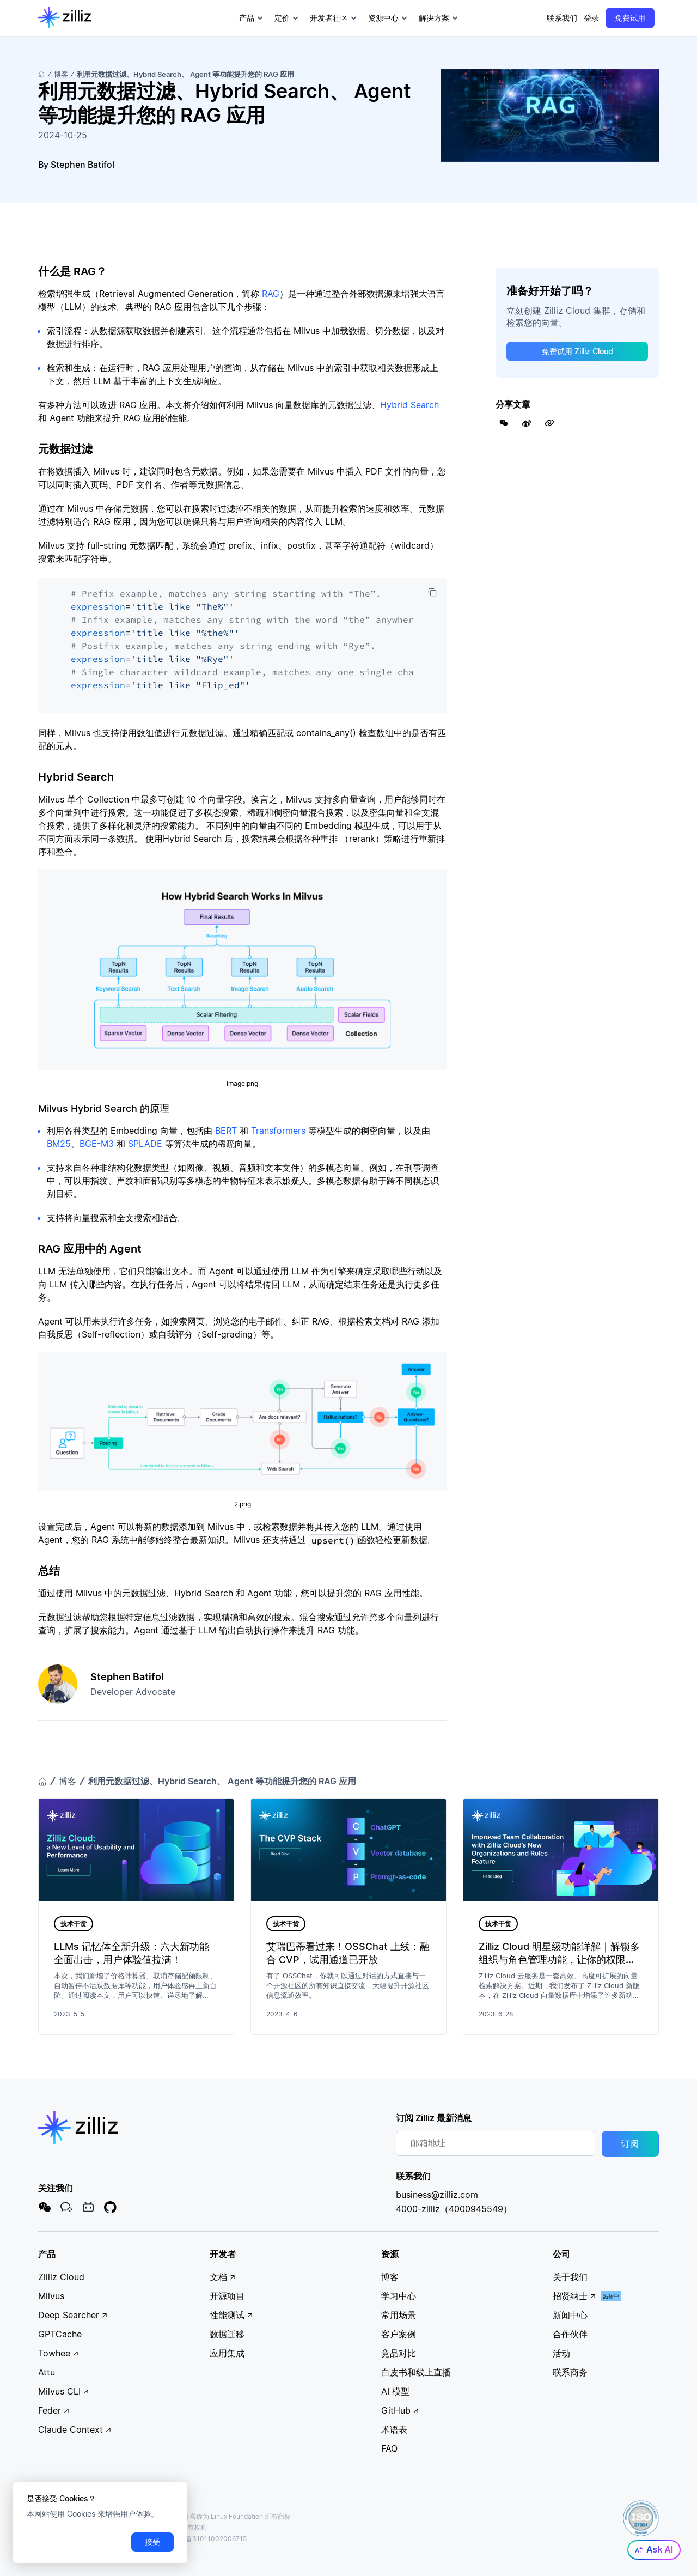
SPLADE (145, 1143)
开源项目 (227, 2296)
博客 (61, 74)
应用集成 (227, 2353)
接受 (152, 2542)
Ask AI (654, 2549)
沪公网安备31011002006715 (199, 2539)
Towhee (58, 2353)
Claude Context (75, 2429)
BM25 (59, 1143)
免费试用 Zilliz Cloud (577, 351)
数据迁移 (227, 2334)
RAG (270, 293)
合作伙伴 (570, 2334)
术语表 (394, 2429)
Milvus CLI (63, 2391)
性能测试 (231, 2315)
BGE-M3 (97, 1143)
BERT (226, 1130)
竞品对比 (398, 2353)
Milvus (51, 2296)
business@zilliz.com (437, 2194)
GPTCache (60, 2334)
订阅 (630, 2143)
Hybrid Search (409, 404)
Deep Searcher (73, 2315)
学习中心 (398, 2296)
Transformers (278, 1130)
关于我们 (570, 2276)
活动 (561, 2353)
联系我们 (562, 17)
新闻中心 (570, 2315)
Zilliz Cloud (61, 2276)
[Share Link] (549, 423)
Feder (54, 2410)
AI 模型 (395, 2391)
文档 (223, 2276)
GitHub (400, 2410)
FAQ (389, 2448)
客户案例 (398, 2334)
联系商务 (570, 2372)
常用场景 (398, 2315)
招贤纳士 (574, 2296)
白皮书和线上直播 (416, 2372)
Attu (46, 2372)
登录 (591, 17)
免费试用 (630, 17)
